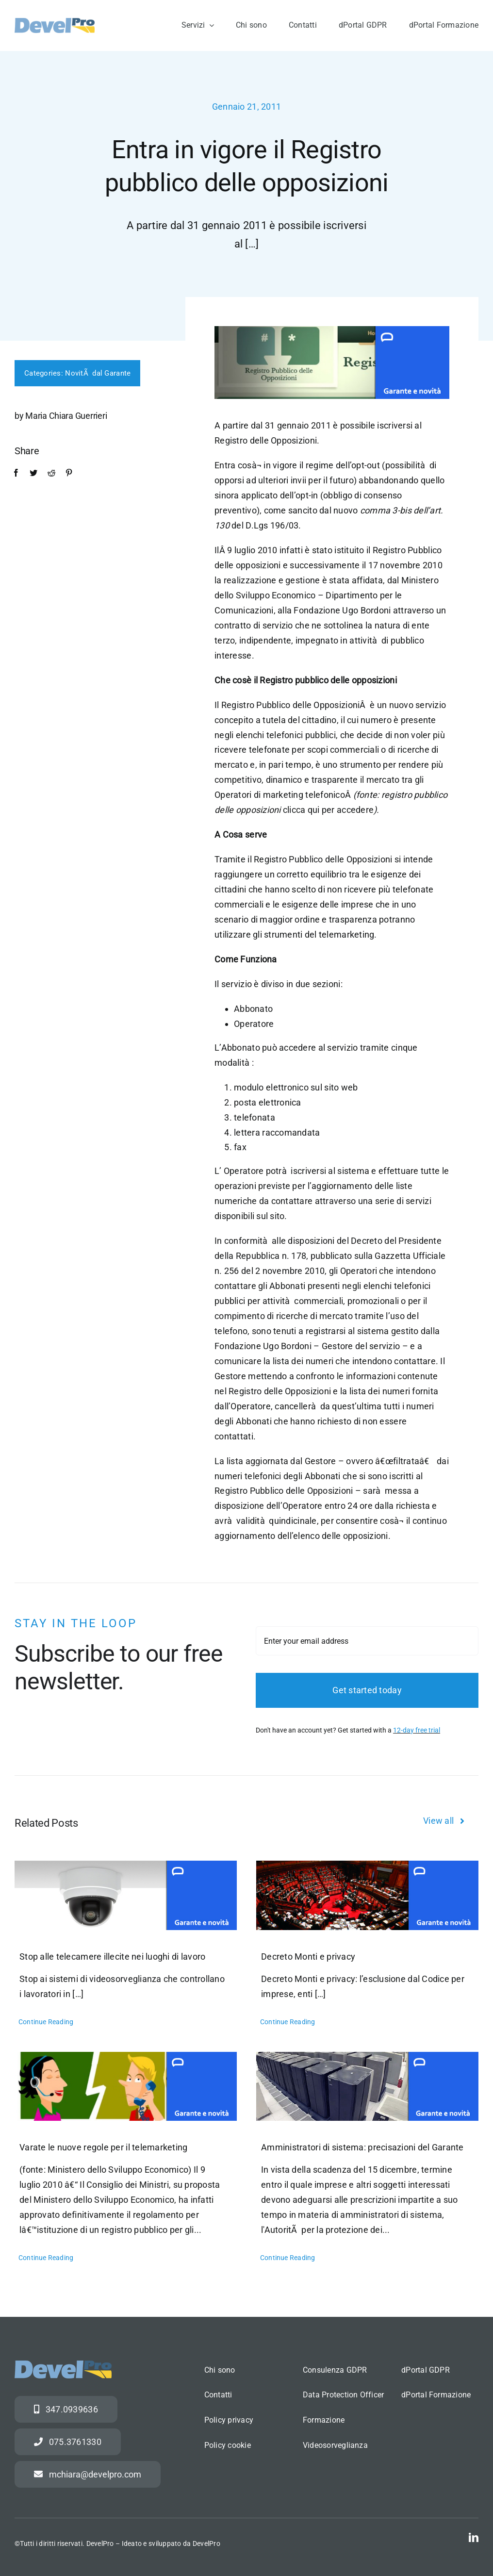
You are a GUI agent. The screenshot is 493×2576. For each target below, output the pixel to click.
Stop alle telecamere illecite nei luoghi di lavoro (112, 1956)
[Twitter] (29, 473)
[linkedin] (473, 2538)
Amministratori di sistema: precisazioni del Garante (362, 2147)
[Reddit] (46, 473)
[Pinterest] (64, 473)
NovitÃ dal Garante (93, 373)
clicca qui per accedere (327, 810)
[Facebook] (11, 473)
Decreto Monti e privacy (308, 1956)
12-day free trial (416, 1737)
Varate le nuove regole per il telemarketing (103, 2147)
